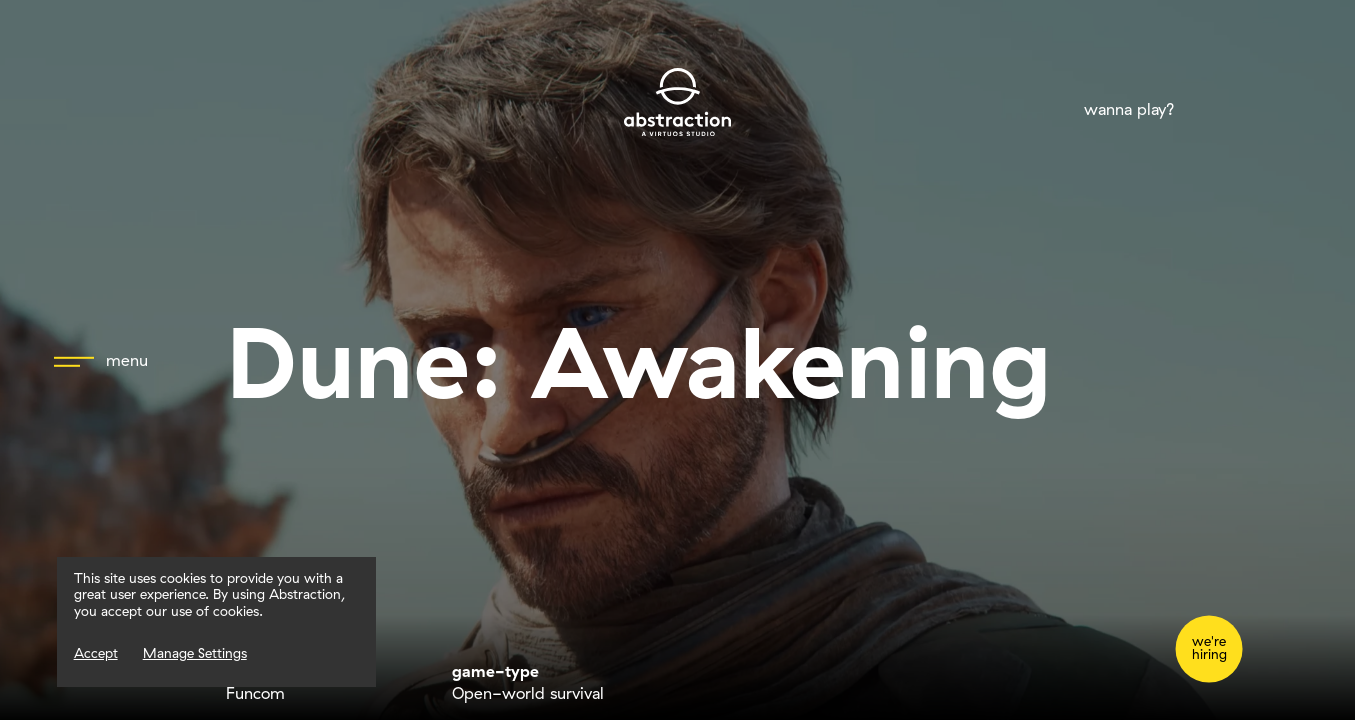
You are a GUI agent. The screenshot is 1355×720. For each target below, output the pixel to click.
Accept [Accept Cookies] (96, 653)
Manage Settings (195, 653)
